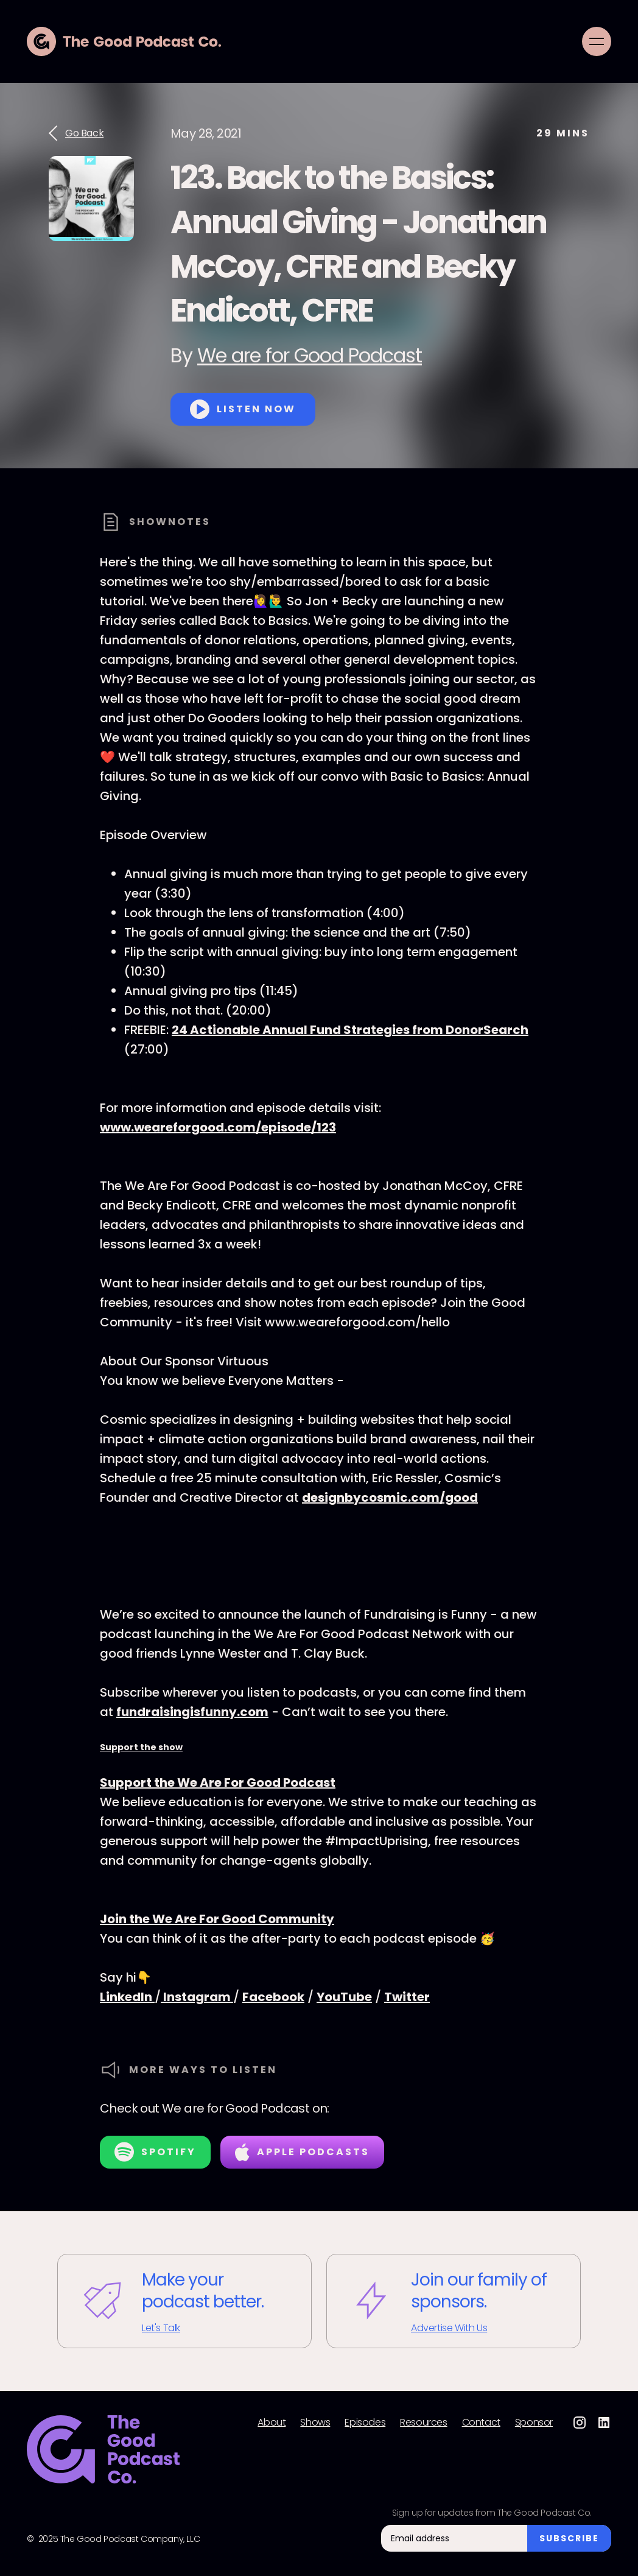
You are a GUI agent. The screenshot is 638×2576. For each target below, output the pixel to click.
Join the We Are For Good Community (217, 1918)
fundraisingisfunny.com (192, 1711)
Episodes (365, 2422)
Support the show (141, 1747)
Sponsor (534, 2422)
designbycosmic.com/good (390, 1497)
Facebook (273, 1996)
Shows (315, 2422)
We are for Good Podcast (309, 355)
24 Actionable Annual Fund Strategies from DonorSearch (350, 1029)
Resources (423, 2422)
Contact (481, 2422)
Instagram (197, 1996)
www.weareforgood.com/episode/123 (218, 1127)
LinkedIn (127, 1996)
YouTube (344, 1996)
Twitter (407, 1996)
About (272, 2422)
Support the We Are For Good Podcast (217, 1782)
